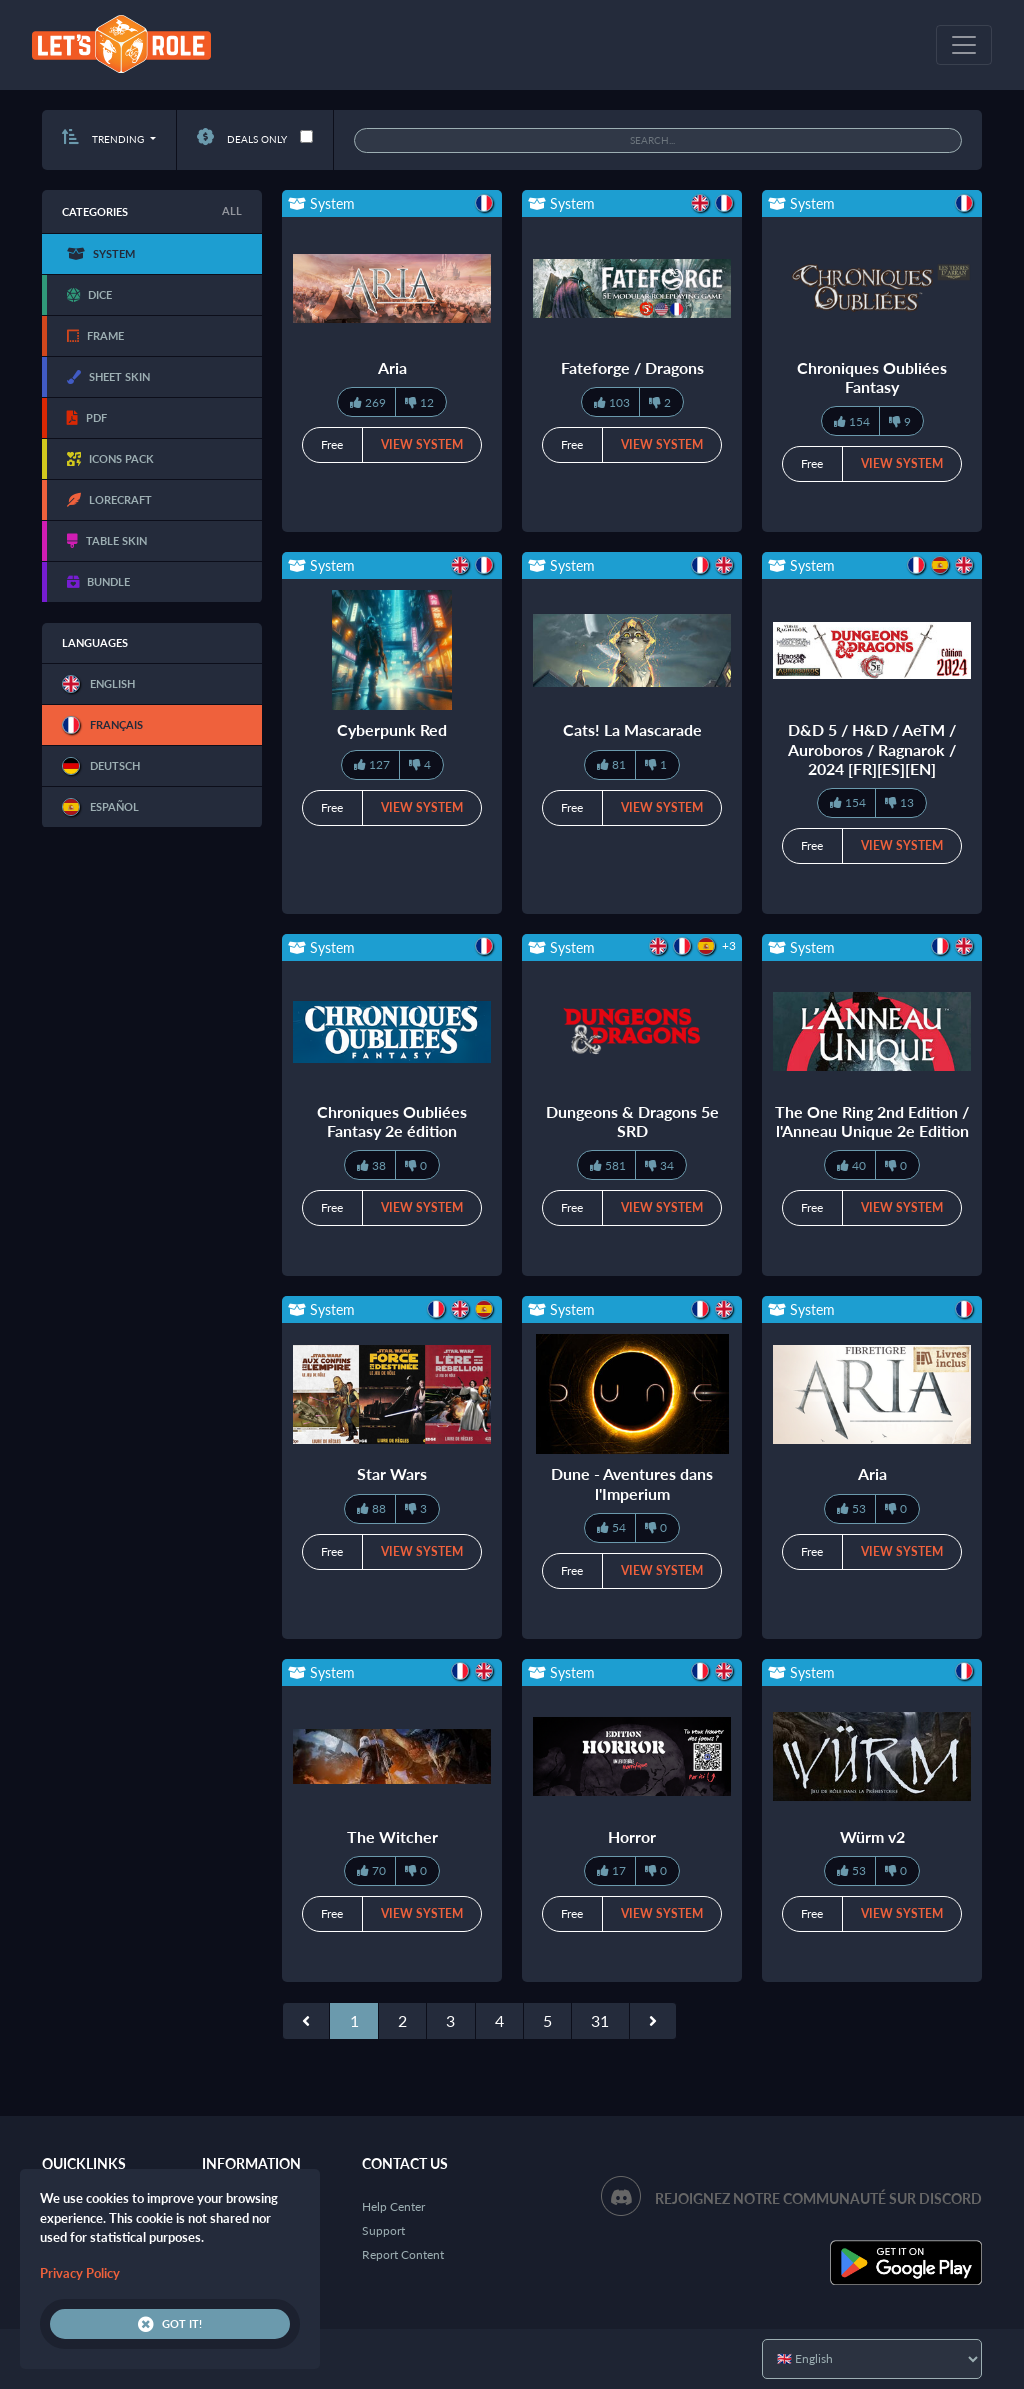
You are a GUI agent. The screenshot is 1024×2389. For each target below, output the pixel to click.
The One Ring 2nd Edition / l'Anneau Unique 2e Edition (872, 1121)
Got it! (170, 2324)
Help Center (393, 2206)
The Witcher (392, 1836)
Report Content (403, 2254)
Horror (632, 1836)
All (232, 210)
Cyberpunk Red (392, 729)
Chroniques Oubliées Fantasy (872, 377)
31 (600, 2020)
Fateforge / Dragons (632, 367)
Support (383, 2230)
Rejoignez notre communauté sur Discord (818, 2198)
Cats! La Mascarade (632, 729)
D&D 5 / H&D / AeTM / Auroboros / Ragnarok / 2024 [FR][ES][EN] (872, 748)
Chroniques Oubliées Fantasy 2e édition (392, 1121)
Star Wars (392, 1473)
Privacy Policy (80, 2273)
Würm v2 (872, 1836)
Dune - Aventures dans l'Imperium (632, 1483)
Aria (392, 367)
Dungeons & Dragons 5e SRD (632, 1121)
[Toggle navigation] (964, 45)
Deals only (242, 139)
